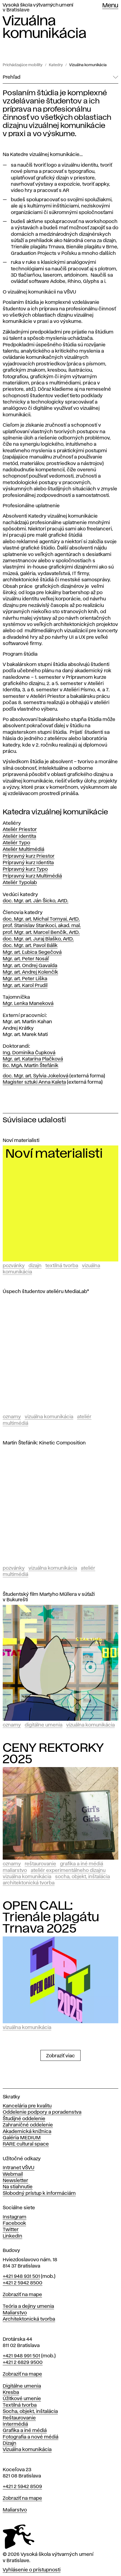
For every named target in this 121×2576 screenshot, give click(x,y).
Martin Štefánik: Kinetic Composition (44, 1443)
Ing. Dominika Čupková (29, 1053)
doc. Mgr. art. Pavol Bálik (30, 945)
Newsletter (15, 2180)
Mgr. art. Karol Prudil (25, 985)
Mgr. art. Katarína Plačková (33, 1059)
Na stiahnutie (18, 2187)
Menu (110, 5)
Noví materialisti (21, 1140)
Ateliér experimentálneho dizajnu (68, 1870)
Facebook (14, 2223)
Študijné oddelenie (24, 2119)
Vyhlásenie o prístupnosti (31, 2570)
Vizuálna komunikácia (88, 65)
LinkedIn (12, 2236)
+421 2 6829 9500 (23, 2362)
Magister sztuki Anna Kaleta (34, 1082)
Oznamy (12, 1417)
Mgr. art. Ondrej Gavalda (30, 966)
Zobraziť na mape (22, 2295)
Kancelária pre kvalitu (27, 2106)
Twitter (11, 2229)
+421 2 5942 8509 (22, 2487)
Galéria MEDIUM (22, 2138)
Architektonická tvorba (29, 1883)
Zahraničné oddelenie (28, 2125)
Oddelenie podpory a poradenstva (42, 2112)
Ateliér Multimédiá (23, 849)
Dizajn (35, 1266)
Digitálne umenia (43, 1725)
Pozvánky (14, 1266)
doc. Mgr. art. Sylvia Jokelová (35, 1076)
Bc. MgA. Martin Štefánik (30, 1066)
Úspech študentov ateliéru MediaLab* (46, 1291)
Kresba (11, 2392)
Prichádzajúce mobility (23, 65)
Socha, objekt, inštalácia (82, 1877)
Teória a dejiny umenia (28, 2306)
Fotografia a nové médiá (30, 2437)
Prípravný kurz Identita (28, 863)
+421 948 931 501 (21, 2276)
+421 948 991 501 (21, 2356)
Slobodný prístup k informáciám (39, 2193)
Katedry (56, 65)
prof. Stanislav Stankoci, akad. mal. (42, 926)
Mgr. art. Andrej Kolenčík (30, 972)
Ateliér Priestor (20, 829)
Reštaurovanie (40, 1864)
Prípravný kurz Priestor (29, 856)
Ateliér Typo (16, 843)
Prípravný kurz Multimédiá (32, 876)
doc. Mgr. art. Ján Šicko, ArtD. (35, 901)
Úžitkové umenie (22, 2399)
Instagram (14, 2217)
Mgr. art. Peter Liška (25, 979)
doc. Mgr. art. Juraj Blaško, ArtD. (38, 939)
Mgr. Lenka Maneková (28, 1003)
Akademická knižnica (27, 2131)
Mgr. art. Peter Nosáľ (26, 959)
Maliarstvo (15, 1870)
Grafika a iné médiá (81, 1864)
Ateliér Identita (19, 836)
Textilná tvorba (61, 1266)
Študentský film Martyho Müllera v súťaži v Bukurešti (49, 1597)
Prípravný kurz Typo (25, 869)
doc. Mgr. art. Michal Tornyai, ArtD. (41, 919)
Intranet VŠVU (18, 2168)
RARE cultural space (26, 2144)
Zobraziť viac (60, 2056)
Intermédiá (15, 2424)
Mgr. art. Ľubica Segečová (32, 952)
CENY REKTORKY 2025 (53, 1753)
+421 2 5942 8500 (22, 2283)
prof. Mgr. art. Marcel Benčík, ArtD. (41, 932)
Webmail (13, 2174)
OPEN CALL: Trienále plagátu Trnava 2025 (51, 1917)
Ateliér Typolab (20, 883)
